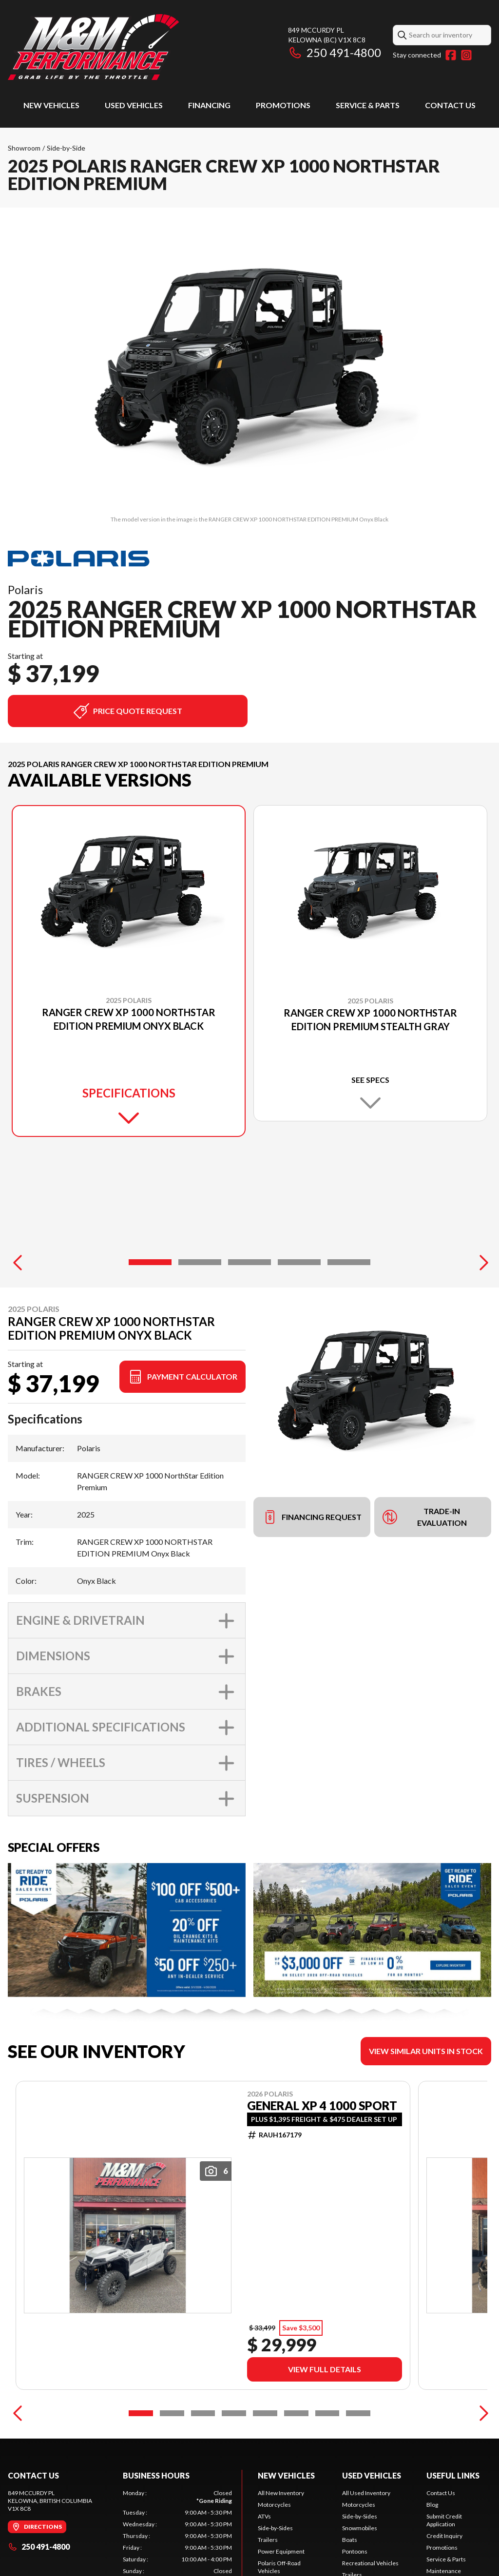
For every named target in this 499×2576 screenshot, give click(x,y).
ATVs (264, 2516)
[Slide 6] (296, 2413)
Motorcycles (274, 2504)
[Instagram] (466, 55)
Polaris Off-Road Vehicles (279, 2567)
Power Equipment (281, 2551)
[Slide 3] (249, 1262)
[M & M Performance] (93, 47)
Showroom (24, 148)
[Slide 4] (299, 1262)
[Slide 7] (327, 2413)
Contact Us (450, 105)
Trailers (268, 2539)
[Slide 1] (150, 1262)
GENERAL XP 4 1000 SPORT (322, 2106)
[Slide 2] (199, 1262)
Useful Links (453, 2475)
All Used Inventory (366, 2493)
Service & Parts (368, 105)
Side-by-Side (66, 148)
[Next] (481, 1262)
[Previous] (17, 1262)
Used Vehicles (134, 105)
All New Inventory (281, 2493)
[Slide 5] (348, 1262)
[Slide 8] (358, 2413)
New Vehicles (51, 105)
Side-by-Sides (275, 2528)
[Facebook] (451, 55)
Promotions (283, 105)
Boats (349, 2539)
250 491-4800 (334, 52)
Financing (209, 105)
